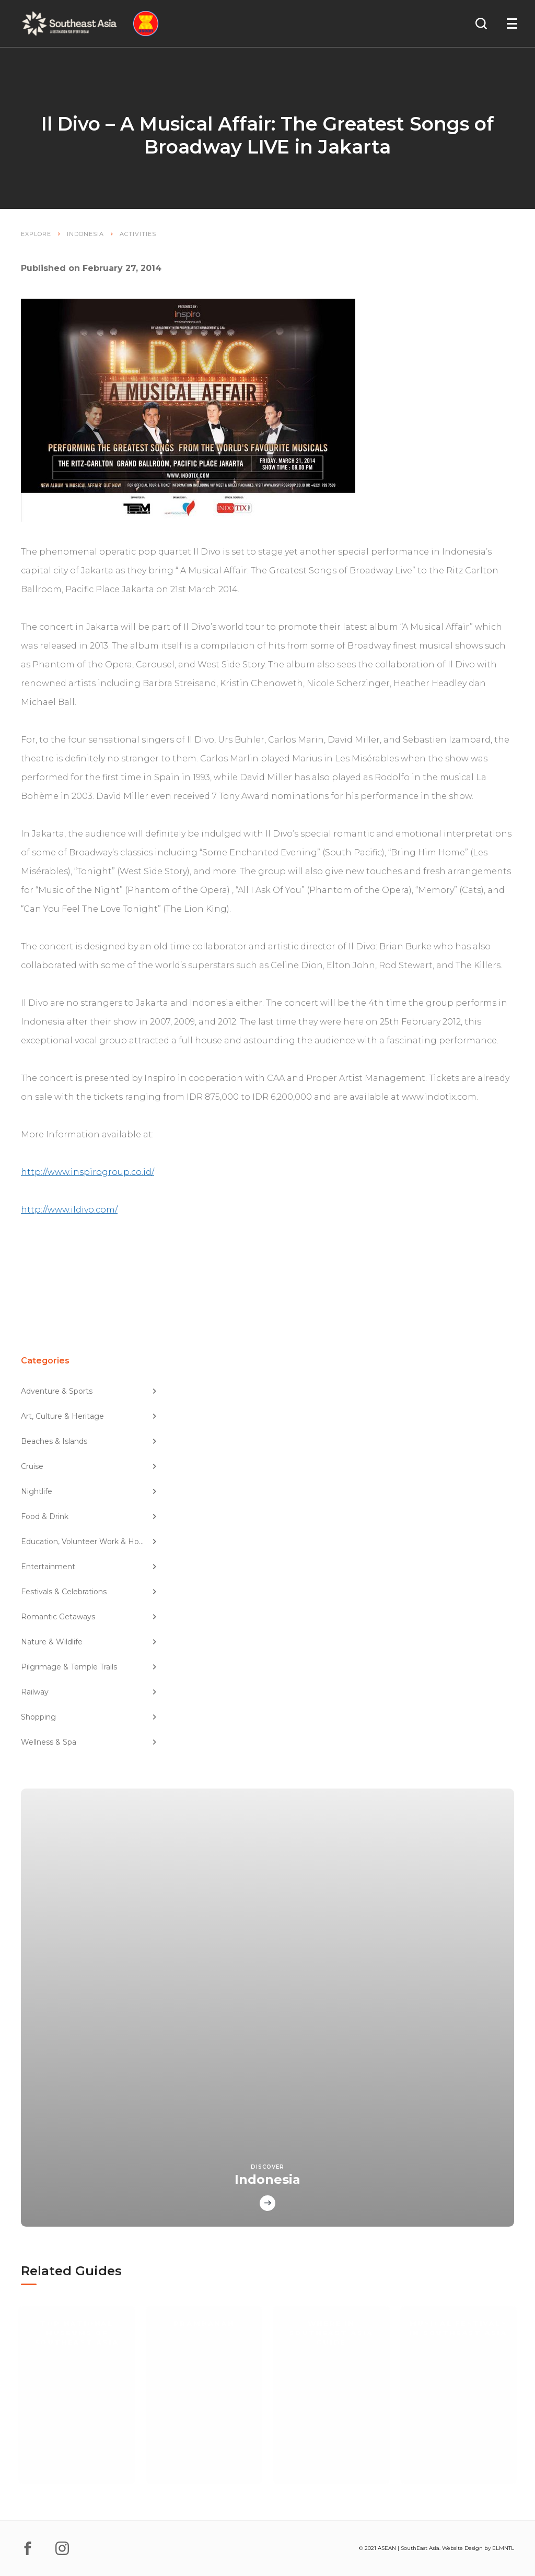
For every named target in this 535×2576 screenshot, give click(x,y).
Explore (36, 234)
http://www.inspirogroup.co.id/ (87, 1172)
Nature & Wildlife (89, 1641)
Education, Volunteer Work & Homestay (89, 1541)
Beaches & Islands (89, 1441)
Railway (89, 1692)
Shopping (89, 1717)
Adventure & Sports (89, 1391)
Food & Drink (89, 1516)
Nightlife (89, 1491)
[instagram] (62, 2548)
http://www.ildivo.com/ (69, 1210)
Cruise (89, 1466)
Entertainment (89, 1566)
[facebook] (27, 2548)
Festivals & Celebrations (89, 1591)
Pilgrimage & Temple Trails (89, 1667)
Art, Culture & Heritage (89, 1416)
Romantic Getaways (89, 1616)
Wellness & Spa (89, 1742)
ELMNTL (503, 2548)
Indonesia (85, 234)
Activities (138, 234)
